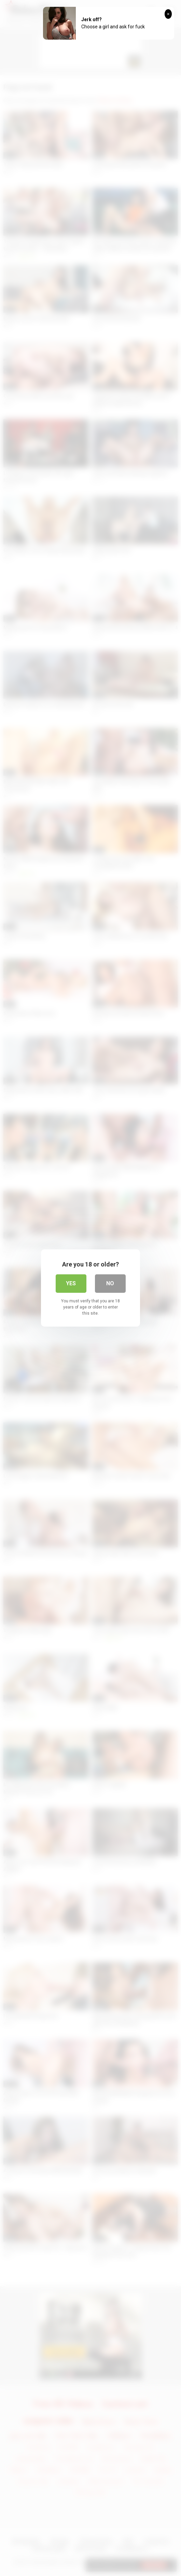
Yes (71, 1283)
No (110, 1283)
